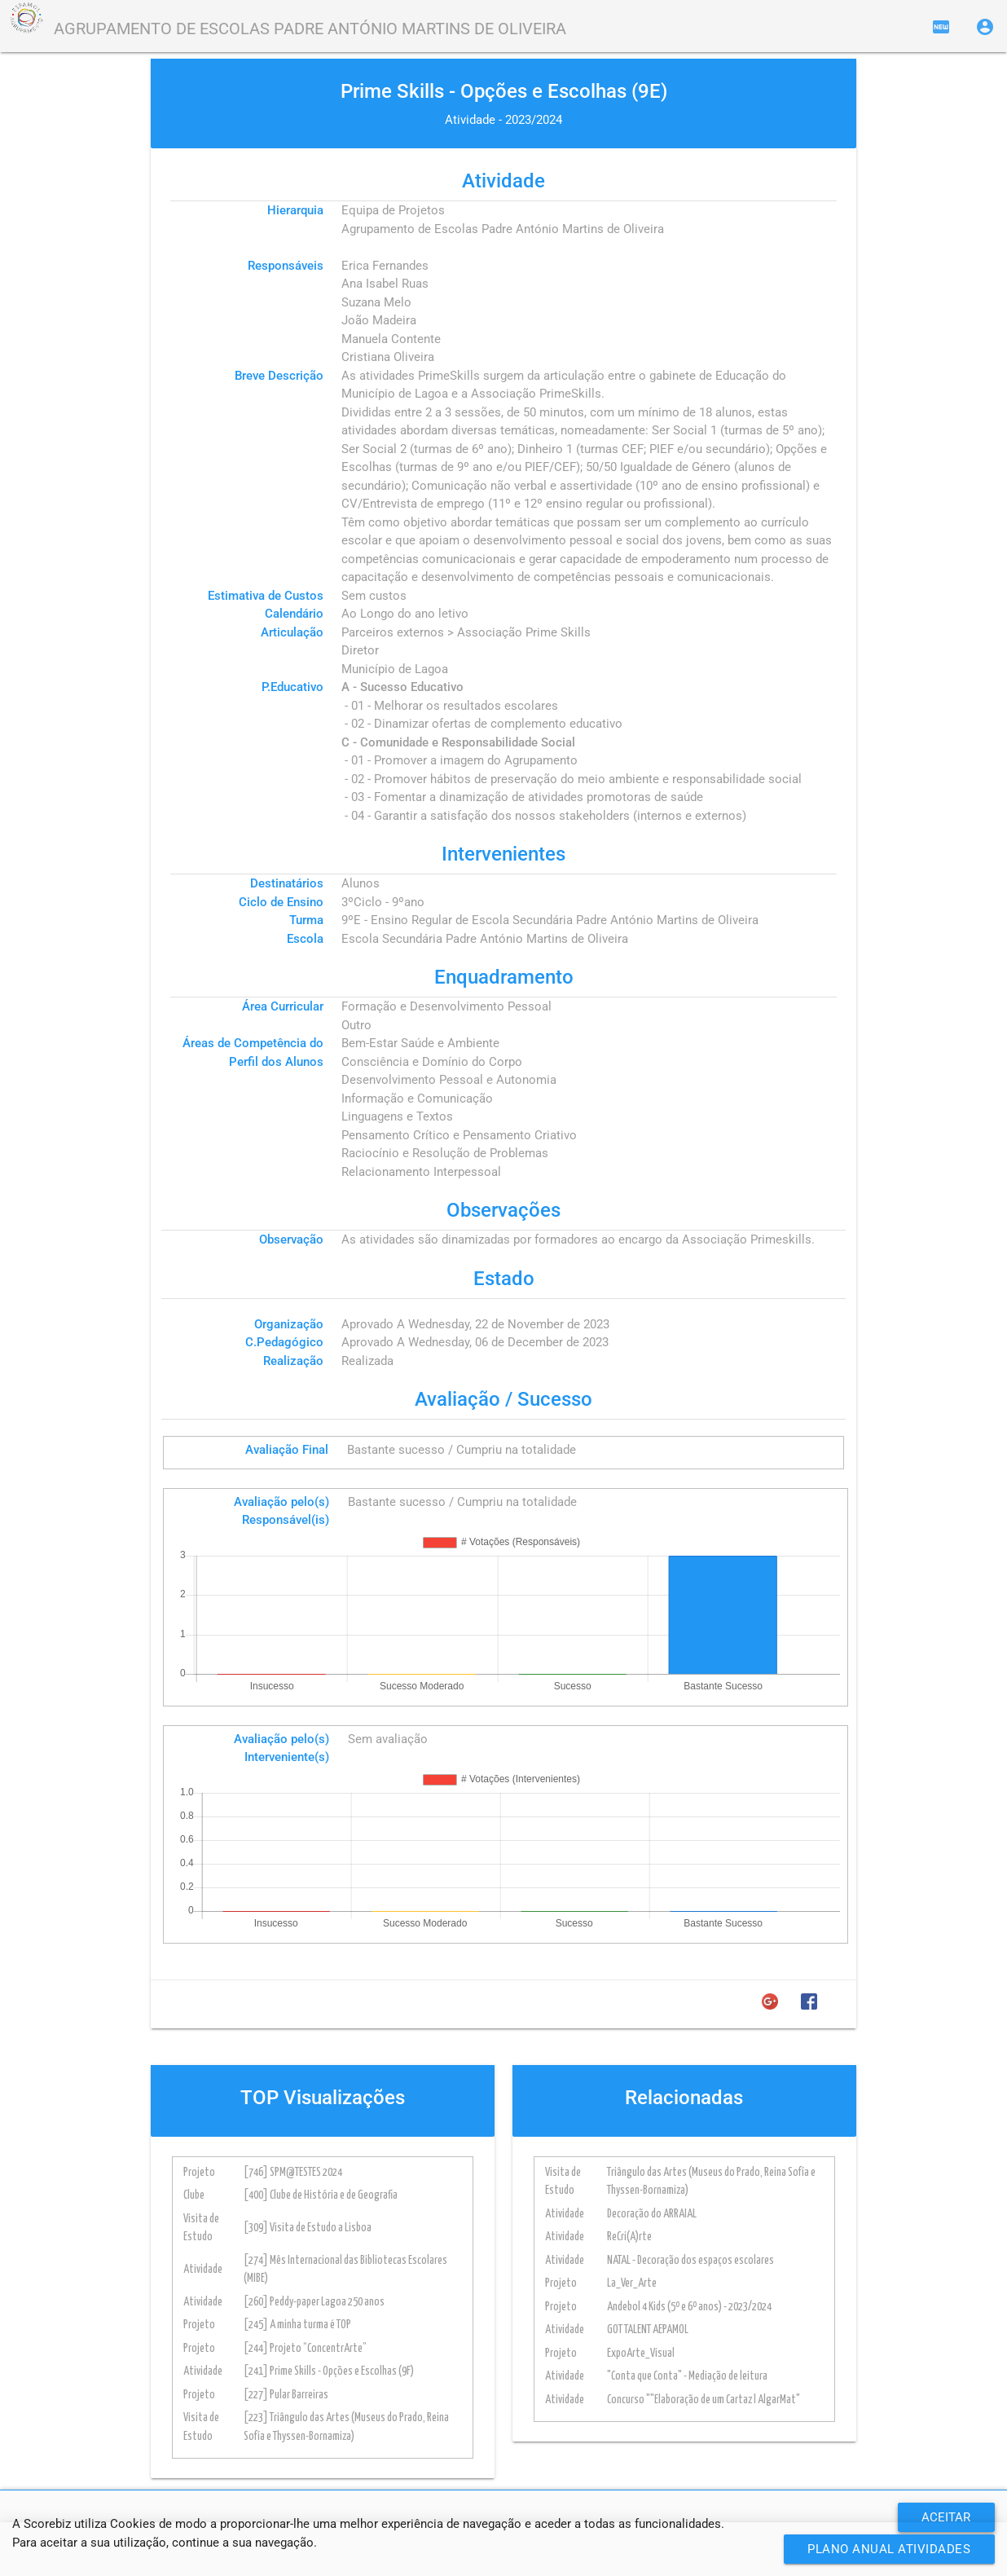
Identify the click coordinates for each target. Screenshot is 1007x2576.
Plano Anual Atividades (888, 2549)
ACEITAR (945, 2517)
